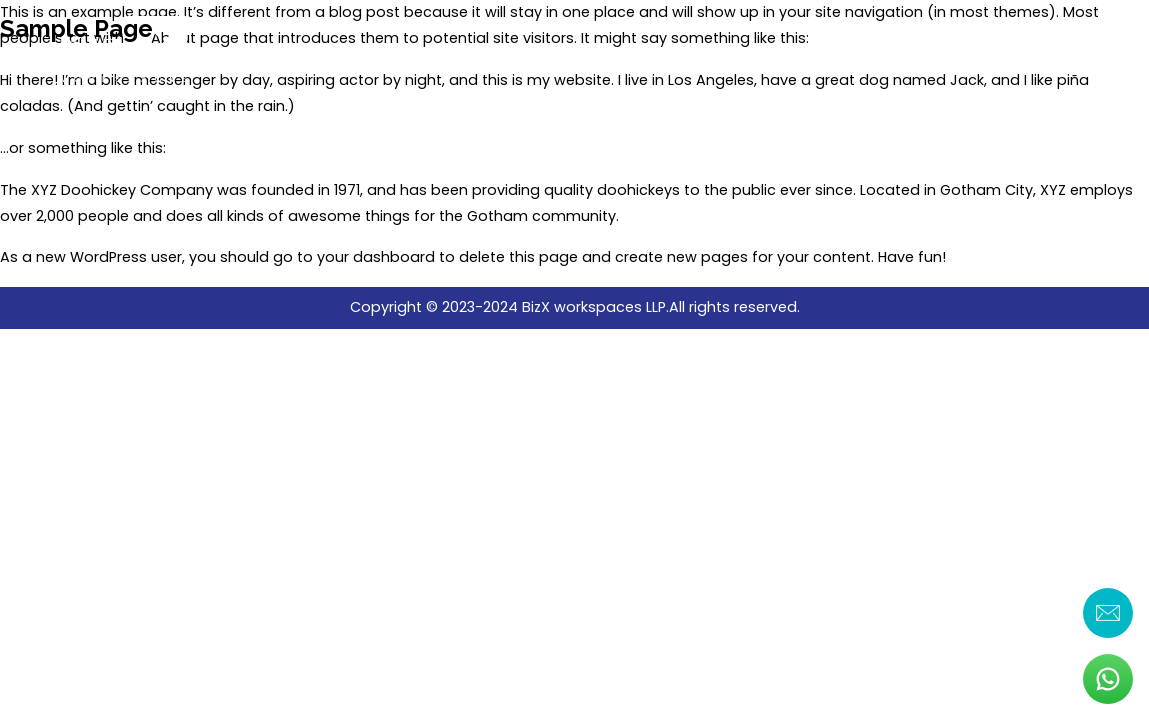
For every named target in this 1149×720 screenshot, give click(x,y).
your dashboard (376, 257)
